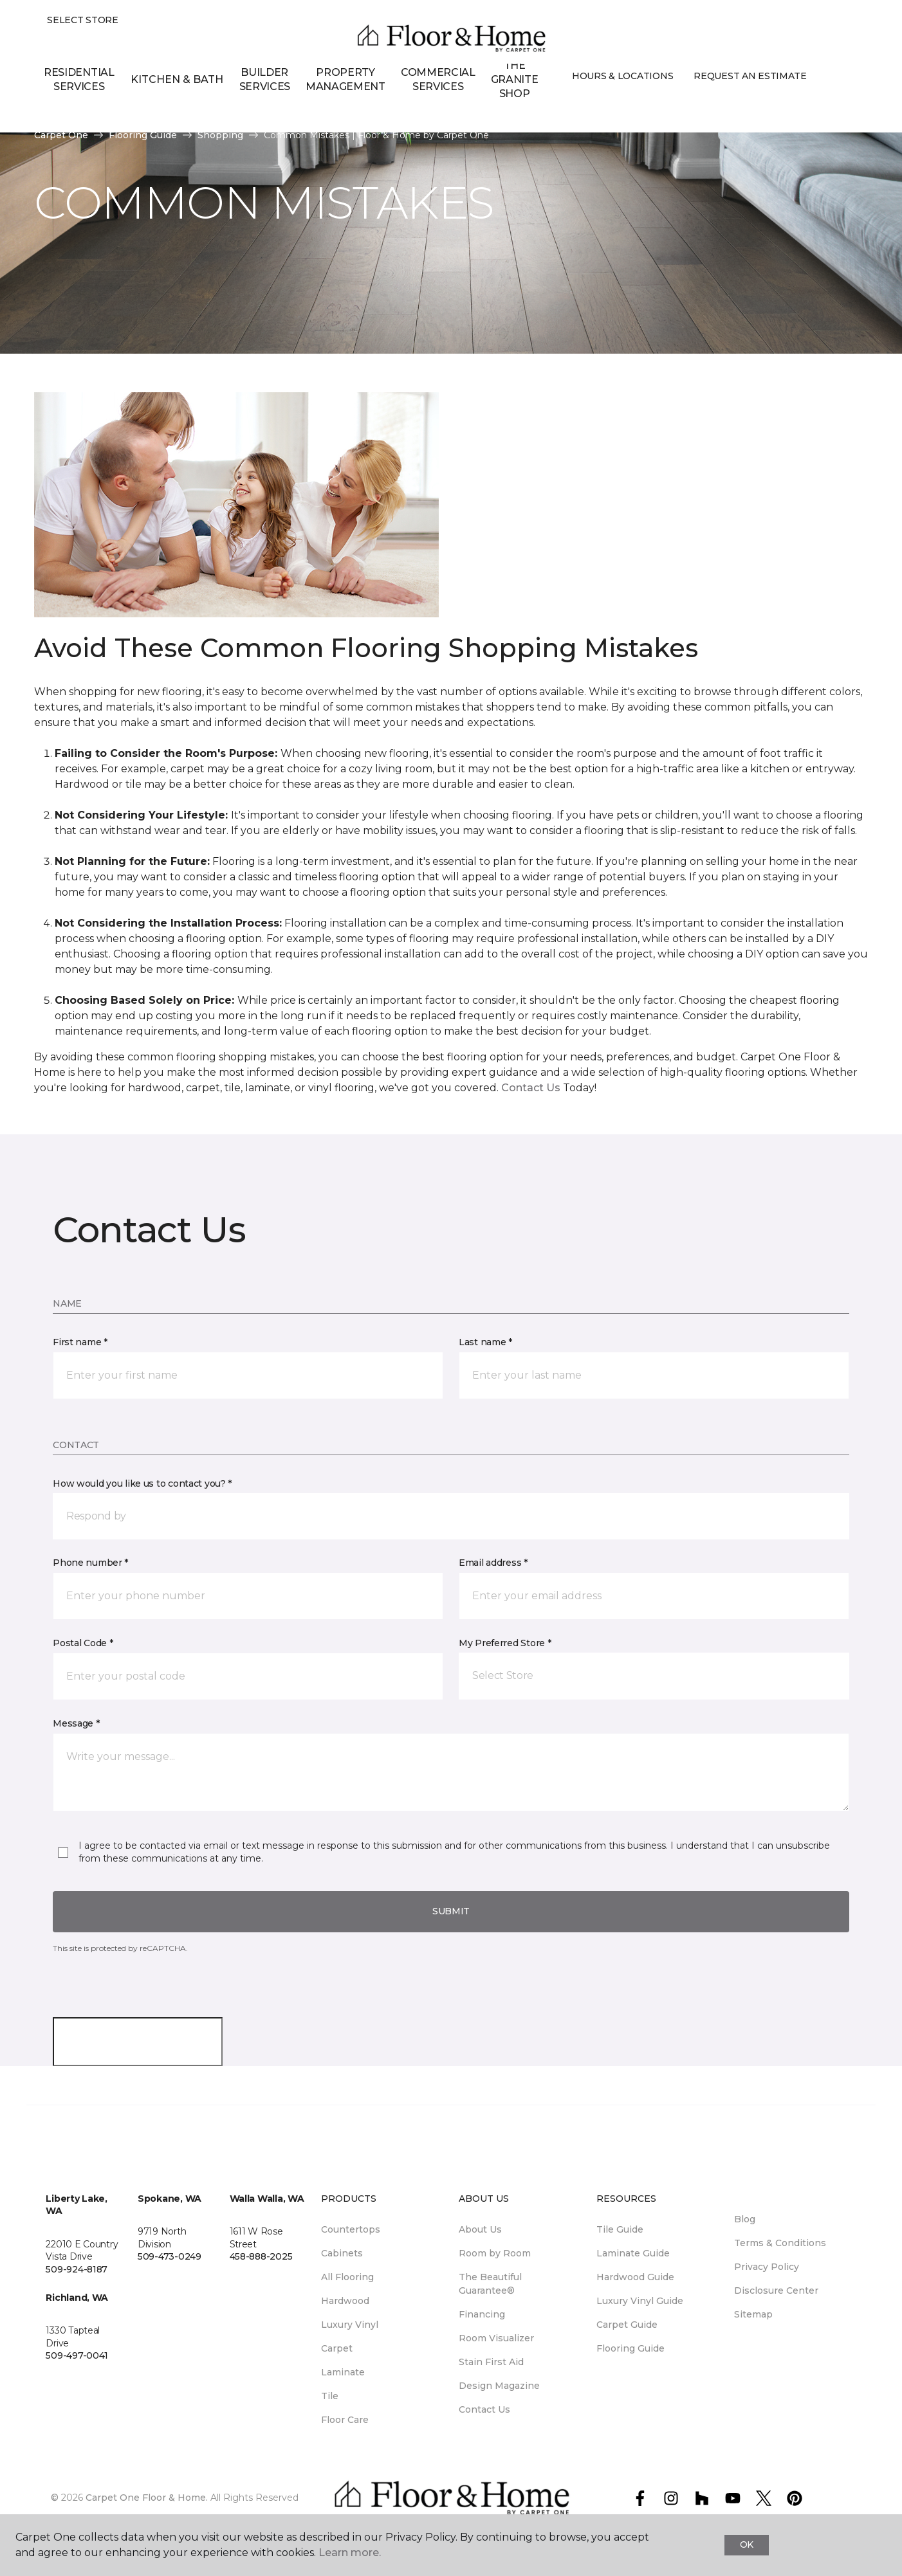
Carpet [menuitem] (337, 2348)
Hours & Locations (622, 76)
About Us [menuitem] (480, 2229)
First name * (80, 1342)
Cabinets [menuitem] (342, 2253)
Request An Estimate (750, 76)
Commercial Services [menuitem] (438, 79)
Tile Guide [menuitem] (619, 2229)
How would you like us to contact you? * (142, 1483)
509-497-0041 (77, 2355)
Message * (76, 1723)
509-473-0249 (169, 2256)
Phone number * (90, 1562)
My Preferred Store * (505, 1642)
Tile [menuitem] (329, 2396)
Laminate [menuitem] (343, 2372)
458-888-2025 (261, 2256)
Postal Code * (83, 1642)
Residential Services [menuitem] (79, 79)
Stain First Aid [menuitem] (491, 2362)
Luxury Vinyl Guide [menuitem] (639, 2301)
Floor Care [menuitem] (345, 2420)
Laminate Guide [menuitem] (633, 2253)
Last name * (485, 1342)
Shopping (220, 135)
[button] (827, 81)
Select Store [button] (82, 20)
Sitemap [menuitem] (753, 2314)
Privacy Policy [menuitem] (766, 2266)
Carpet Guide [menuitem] (627, 2324)
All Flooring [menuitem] (347, 2277)
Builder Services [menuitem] (264, 79)
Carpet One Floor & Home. (147, 2497)
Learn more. (349, 2552)
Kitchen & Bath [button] (177, 79)
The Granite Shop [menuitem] (514, 79)
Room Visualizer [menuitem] (496, 2338)
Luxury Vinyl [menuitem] (349, 2324)
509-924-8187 (76, 2269)
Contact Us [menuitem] (484, 2409)
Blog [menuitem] (744, 2219)
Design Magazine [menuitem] (499, 2385)
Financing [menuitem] (482, 2314)
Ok (746, 2544)
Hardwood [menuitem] (345, 2301)
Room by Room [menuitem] (495, 2253)
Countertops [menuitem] (350, 2229)
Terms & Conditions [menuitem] (780, 2243)
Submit (451, 1911)
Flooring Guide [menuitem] (630, 2348)
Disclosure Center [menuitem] (776, 2290)
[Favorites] (843, 81)
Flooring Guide (143, 135)
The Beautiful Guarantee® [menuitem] (490, 2283)
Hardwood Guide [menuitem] (635, 2277)
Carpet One (61, 135)
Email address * (493, 1562)
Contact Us (530, 1088)
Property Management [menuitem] (345, 79)
